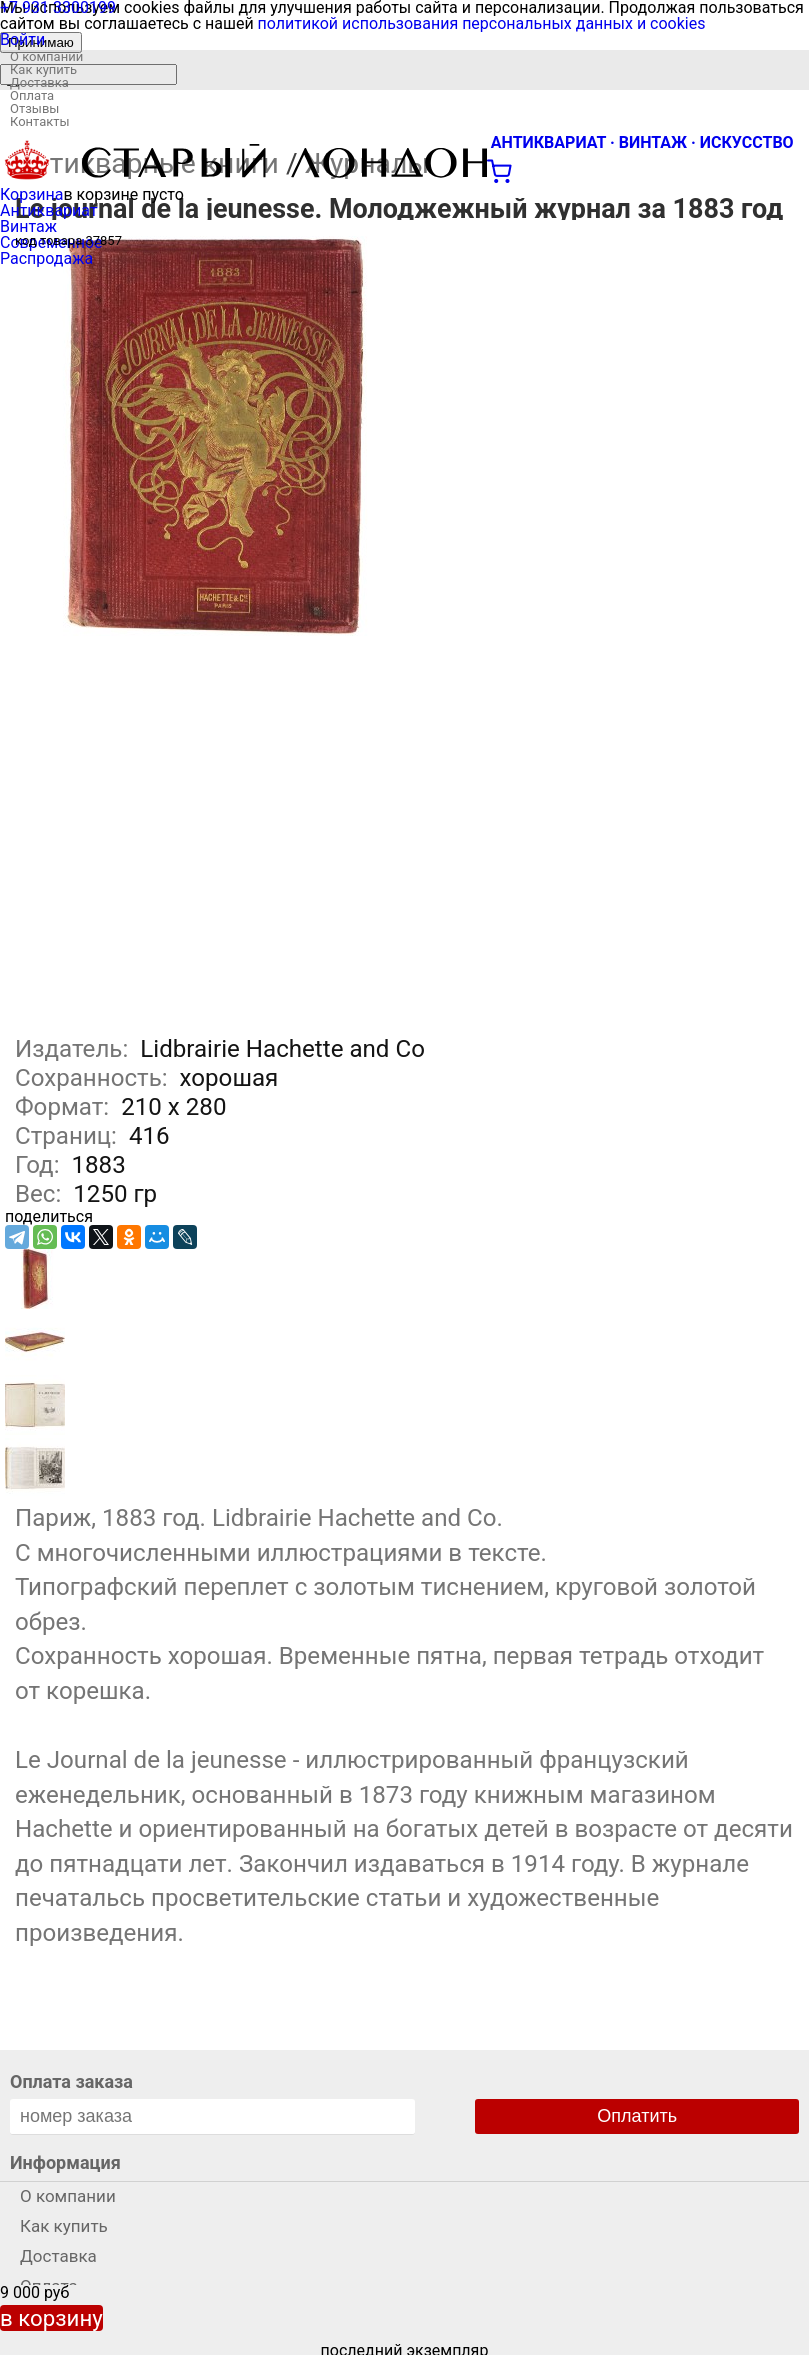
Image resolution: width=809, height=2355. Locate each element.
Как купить (43, 69)
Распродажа (46, 258)
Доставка (39, 82)
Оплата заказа (71, 2081)
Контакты (40, 121)
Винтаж (28, 226)
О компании (46, 56)
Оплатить (637, 2116)
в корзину (51, 2318)
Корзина (31, 194)
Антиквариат (49, 210)
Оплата (32, 95)
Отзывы (34, 108)
